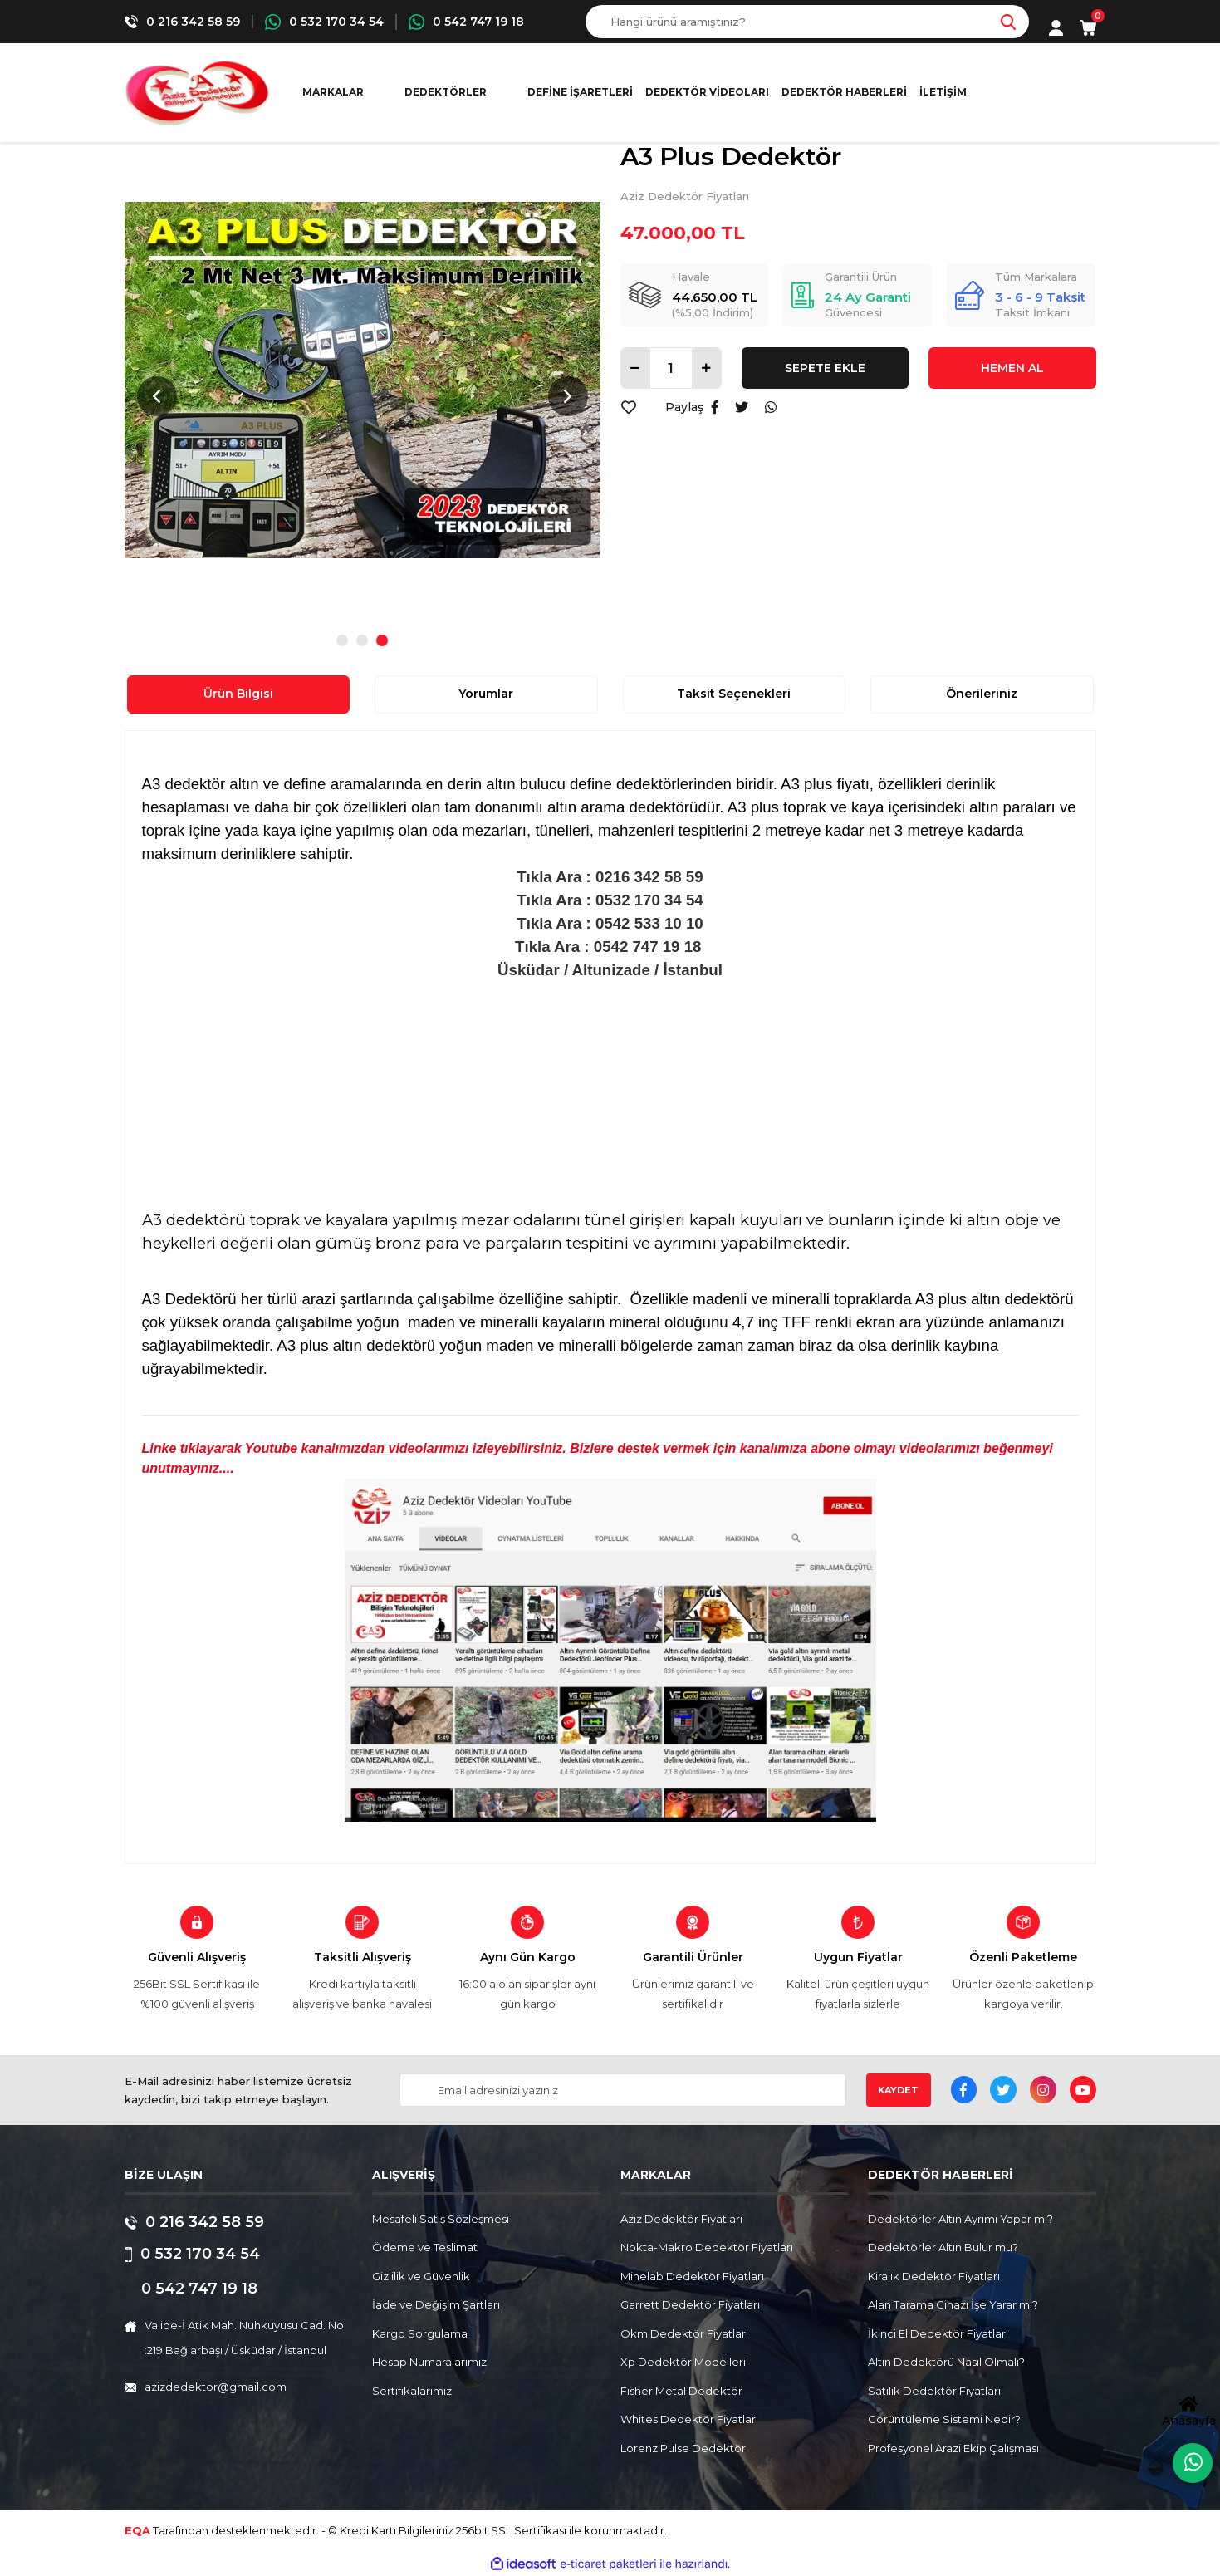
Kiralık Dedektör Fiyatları (934, 2276)
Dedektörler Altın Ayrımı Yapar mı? (960, 2218)
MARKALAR (333, 92)
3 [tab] (382, 640)
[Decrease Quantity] (635, 368)
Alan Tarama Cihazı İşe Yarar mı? (953, 2304)
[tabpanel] (362, 380)
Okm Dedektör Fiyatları (684, 2333)
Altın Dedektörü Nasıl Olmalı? (946, 2361)
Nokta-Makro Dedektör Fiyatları (706, 2247)
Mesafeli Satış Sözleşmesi (440, 2218)
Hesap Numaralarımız (429, 2361)
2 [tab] (362, 640)
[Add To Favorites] (628, 407)
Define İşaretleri (580, 92)
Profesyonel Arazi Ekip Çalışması (953, 2448)
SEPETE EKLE (825, 368)
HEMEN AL (1012, 368)
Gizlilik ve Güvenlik (421, 2276)
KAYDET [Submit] (898, 2090)
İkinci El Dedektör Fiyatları (938, 2333)
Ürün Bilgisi (238, 693)
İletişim (943, 92)
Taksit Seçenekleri (734, 693)
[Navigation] (453, 92)
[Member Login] (1056, 28)
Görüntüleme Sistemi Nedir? (944, 2419)
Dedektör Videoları (707, 92)
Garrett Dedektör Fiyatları (690, 2304)
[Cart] (1088, 28)
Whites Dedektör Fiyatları (689, 2419)
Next (568, 396)
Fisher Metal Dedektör (681, 2390)
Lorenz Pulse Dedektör (683, 2448)
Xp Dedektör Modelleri (683, 2361)
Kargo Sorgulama (420, 2333)
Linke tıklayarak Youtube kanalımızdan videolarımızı (307, 1448)
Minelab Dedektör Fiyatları (692, 2276)
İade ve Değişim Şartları (436, 2304)
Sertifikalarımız (412, 2390)
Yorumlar (485, 693)
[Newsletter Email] (622, 2090)
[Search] (807, 21)
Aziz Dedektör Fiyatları (684, 196)
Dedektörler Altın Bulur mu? (943, 2247)
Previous (157, 396)
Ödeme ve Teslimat (425, 2247)
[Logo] (197, 92)
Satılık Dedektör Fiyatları (934, 2390)
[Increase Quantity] (706, 368)
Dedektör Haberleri (844, 92)
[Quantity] (671, 368)
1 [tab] (342, 640)
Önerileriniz (981, 693)
